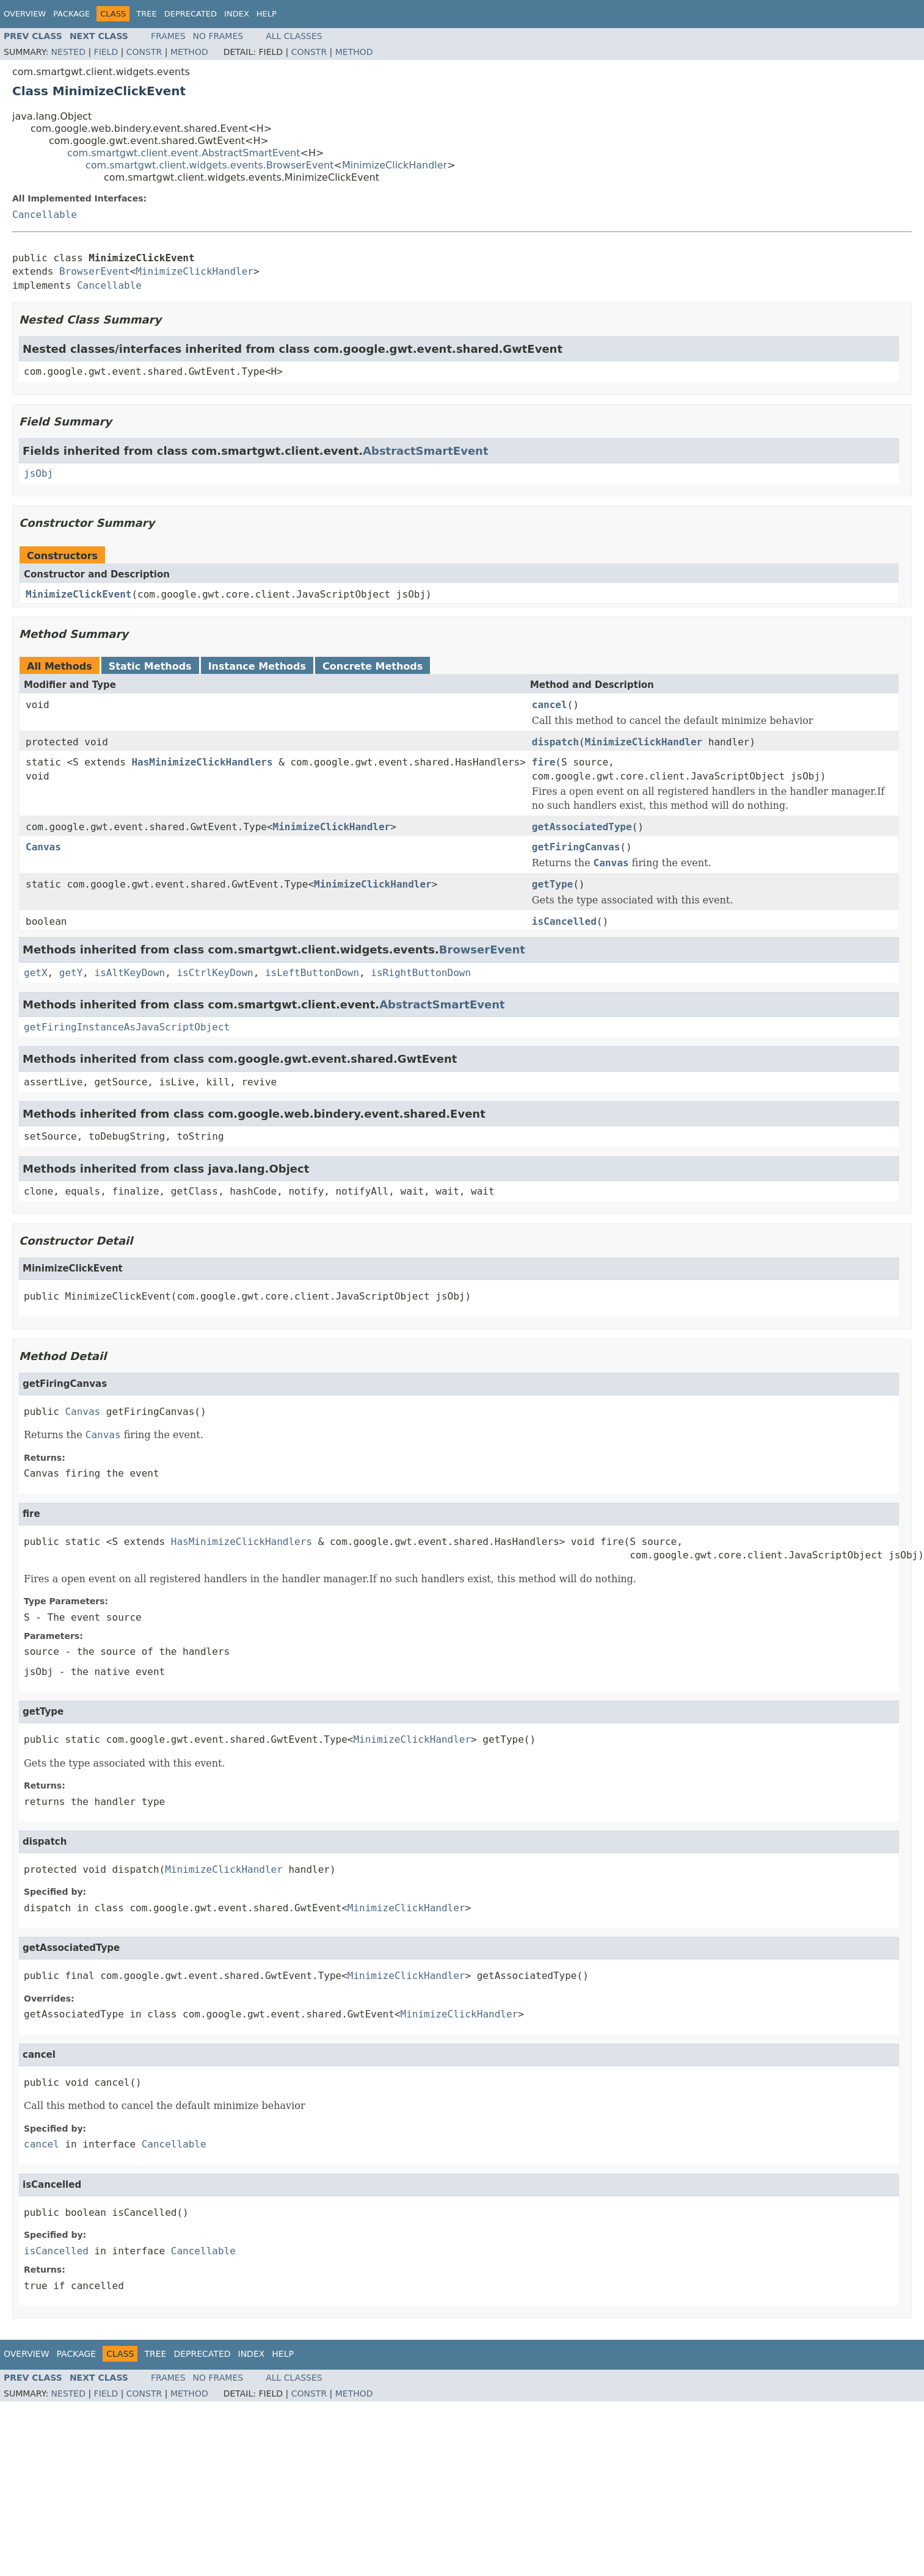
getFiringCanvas (576, 847)
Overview (25, 13)
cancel (549, 705)
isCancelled (564, 921)
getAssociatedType (582, 827)
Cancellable (44, 214)
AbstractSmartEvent (425, 450)
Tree (146, 13)
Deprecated (190, 13)
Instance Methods (257, 666)
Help (266, 13)
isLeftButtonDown (312, 973)
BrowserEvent (94, 271)
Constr (144, 52)
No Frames (218, 36)
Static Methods (150, 666)
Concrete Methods (372, 666)
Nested (68, 52)
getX (36, 973)
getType (552, 884)
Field (106, 52)
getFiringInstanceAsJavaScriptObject (127, 1027)
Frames (168, 36)
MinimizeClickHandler (394, 165)
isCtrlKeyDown (214, 973)
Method (189, 52)
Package (71, 13)
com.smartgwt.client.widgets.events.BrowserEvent (209, 165)
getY (71, 973)
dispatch (555, 742)
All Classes (294, 36)
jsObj (38, 473)
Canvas (43, 847)
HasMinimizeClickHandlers (201, 762)
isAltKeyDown (130, 973)
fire (544, 762)
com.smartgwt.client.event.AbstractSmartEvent (183, 153)
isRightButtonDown (421, 973)
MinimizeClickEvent (78, 594)
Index (236, 13)
